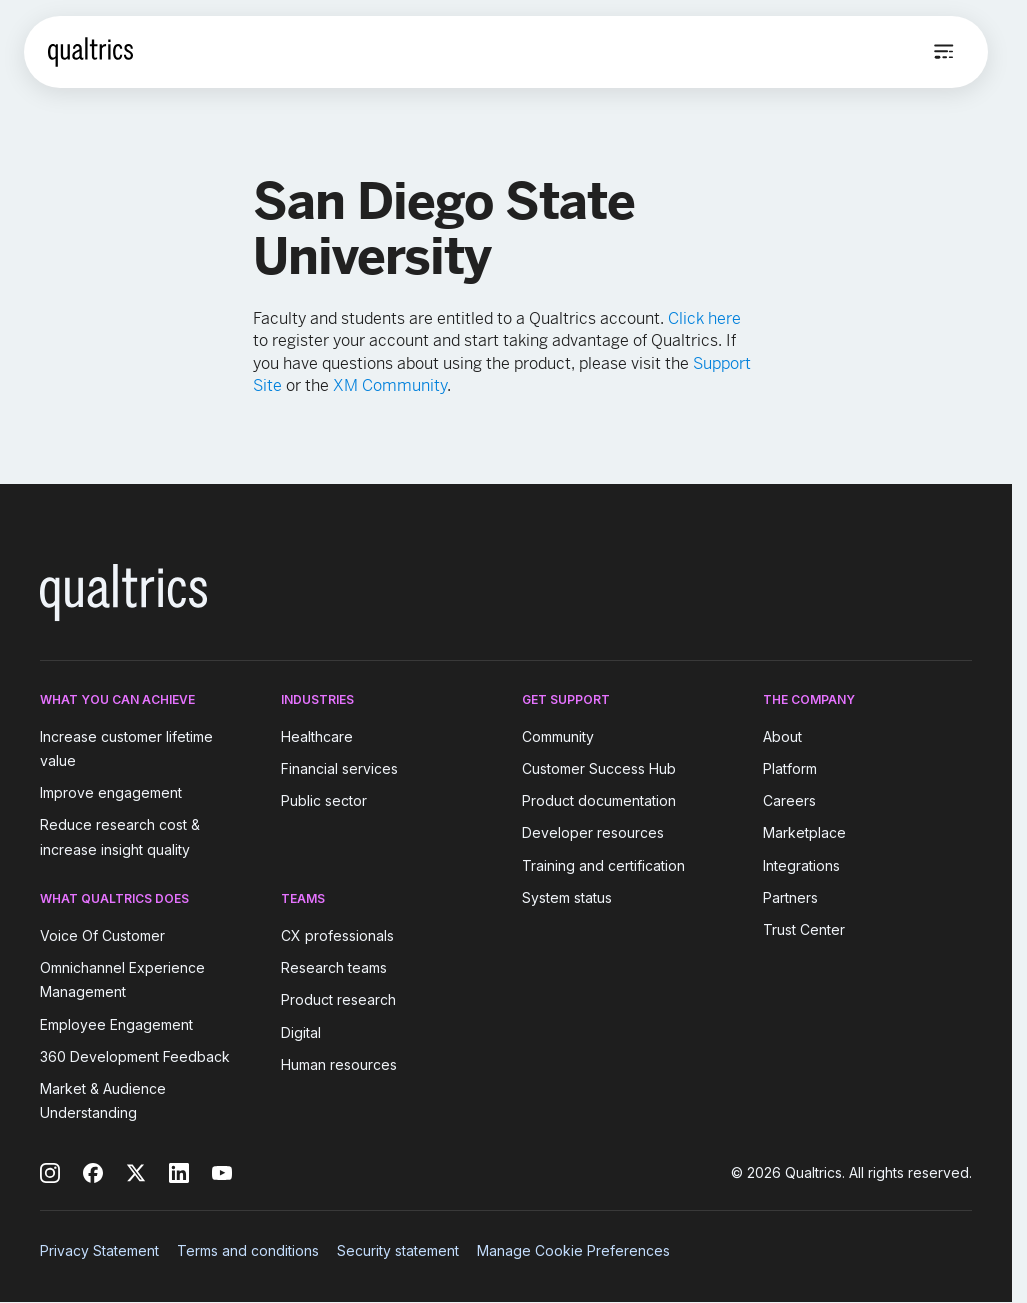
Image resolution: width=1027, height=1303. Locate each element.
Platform (790, 768)
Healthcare (317, 736)
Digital (301, 1032)
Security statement (398, 1250)
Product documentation (599, 800)
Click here (704, 318)
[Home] (90, 52)
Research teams (334, 967)
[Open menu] (944, 52)
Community (558, 736)
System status (567, 897)
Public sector (324, 800)
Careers (789, 800)
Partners (790, 897)
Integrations (801, 865)
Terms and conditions (248, 1250)
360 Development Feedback (135, 1056)
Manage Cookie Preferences (573, 1250)
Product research (338, 1000)
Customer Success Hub (599, 768)
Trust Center (804, 929)
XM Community (390, 385)
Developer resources (593, 833)
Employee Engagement (116, 1024)
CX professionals (337, 935)
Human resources (339, 1064)
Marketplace (804, 833)
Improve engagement (111, 792)
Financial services (339, 768)
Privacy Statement (99, 1250)
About (782, 736)
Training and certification (603, 865)
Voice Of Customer (102, 935)
